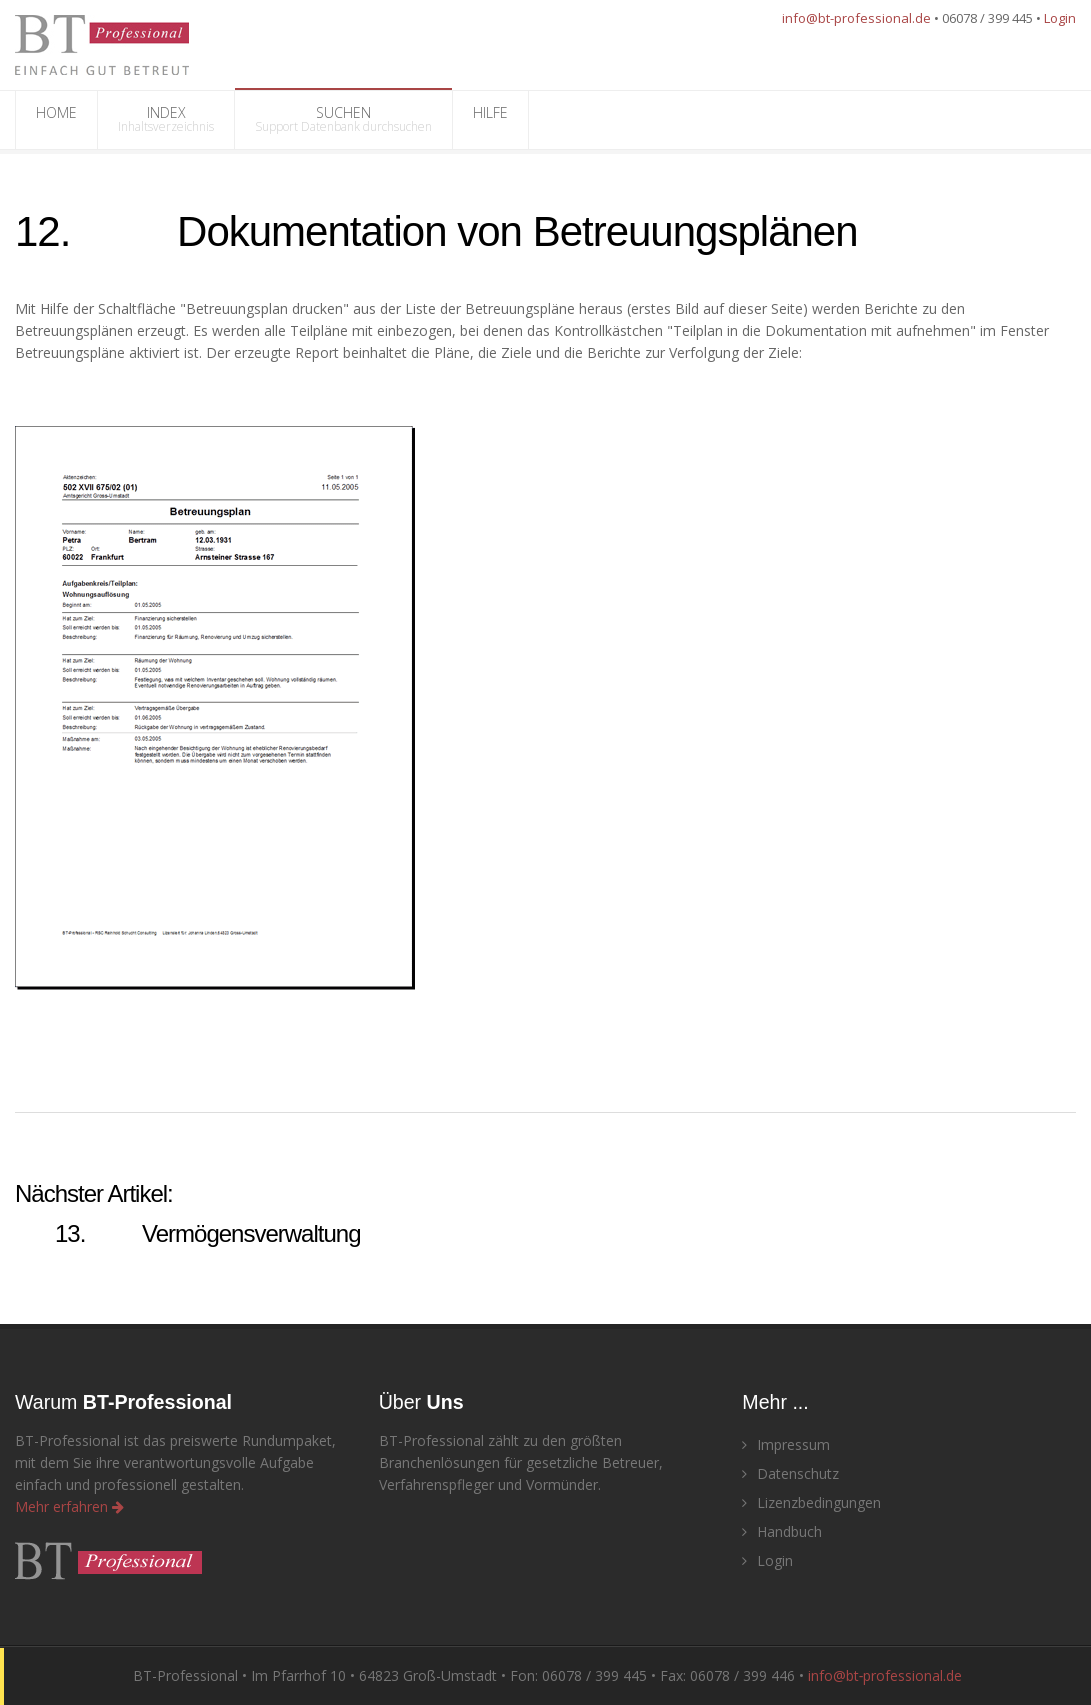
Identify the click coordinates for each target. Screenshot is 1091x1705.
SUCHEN (343, 119)
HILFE (490, 119)
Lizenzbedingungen (811, 1502)
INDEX (166, 119)
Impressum (786, 1444)
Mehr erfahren (69, 1506)
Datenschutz (790, 1473)
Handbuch (782, 1531)
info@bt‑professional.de (885, 1675)
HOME (56, 119)
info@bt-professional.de (856, 18)
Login (1060, 18)
